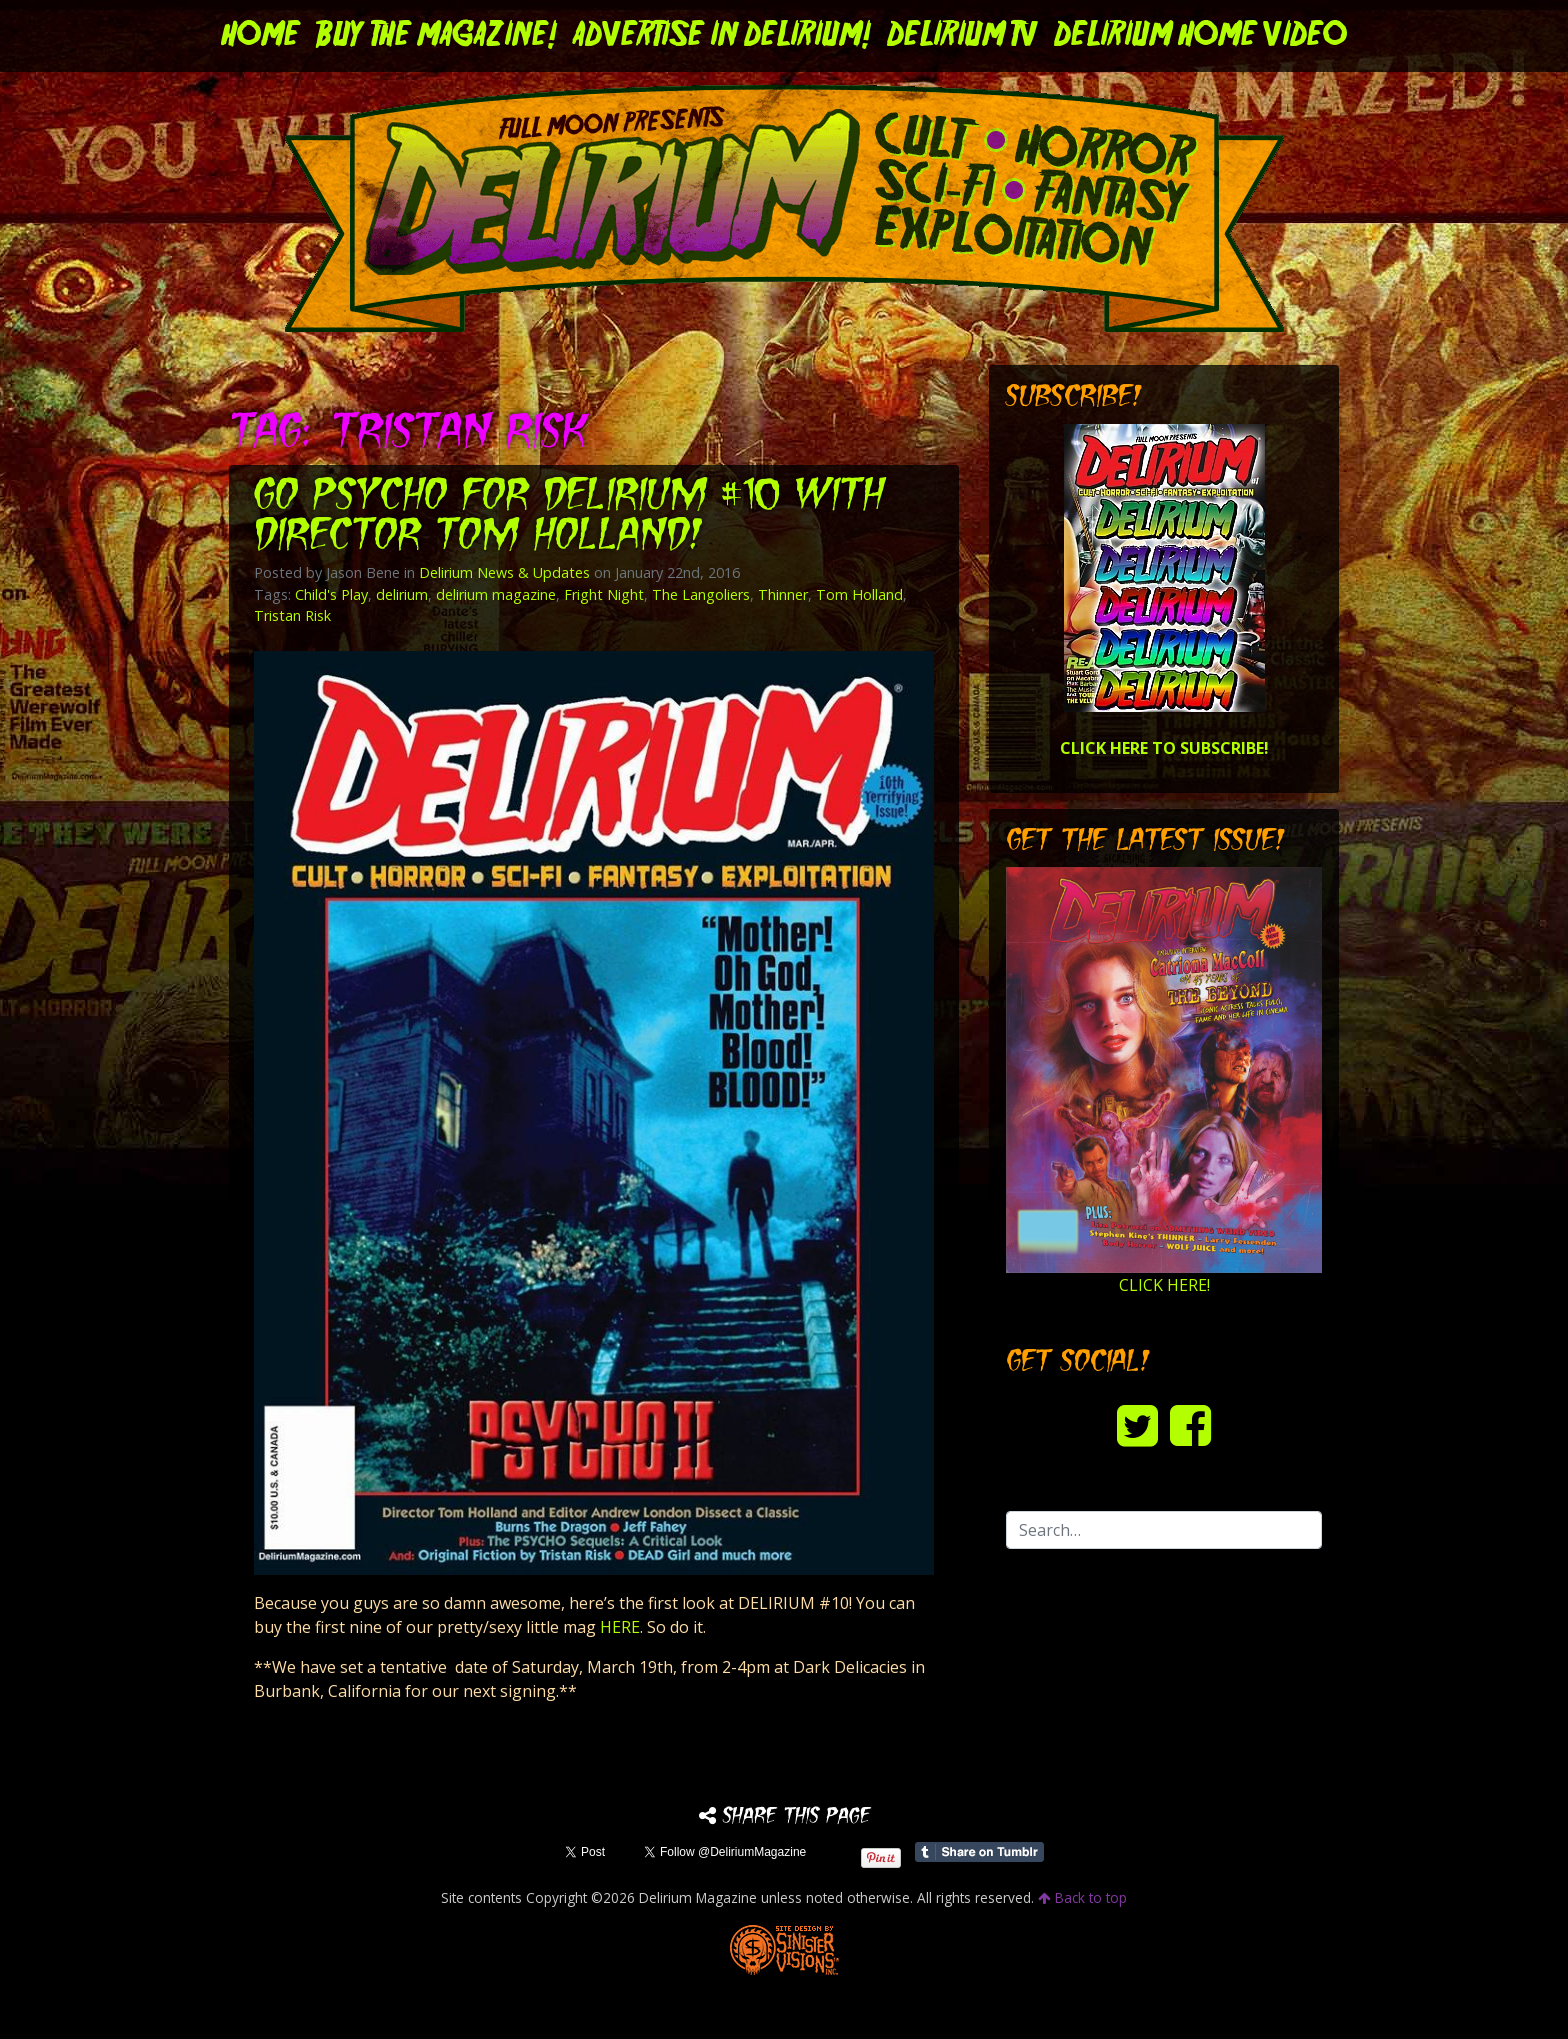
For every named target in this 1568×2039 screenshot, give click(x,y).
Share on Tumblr (979, 1852)
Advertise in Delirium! (722, 36)
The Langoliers (701, 594)
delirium (402, 594)
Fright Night (604, 594)
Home (260, 36)
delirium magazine (496, 594)
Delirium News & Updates (504, 572)
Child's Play (331, 594)
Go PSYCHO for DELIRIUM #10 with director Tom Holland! (569, 517)
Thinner (783, 594)
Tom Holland (859, 594)
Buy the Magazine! (436, 36)
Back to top (1082, 1897)
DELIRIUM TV (962, 36)
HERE (620, 1627)
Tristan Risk (292, 615)
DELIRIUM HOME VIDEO (1200, 36)
